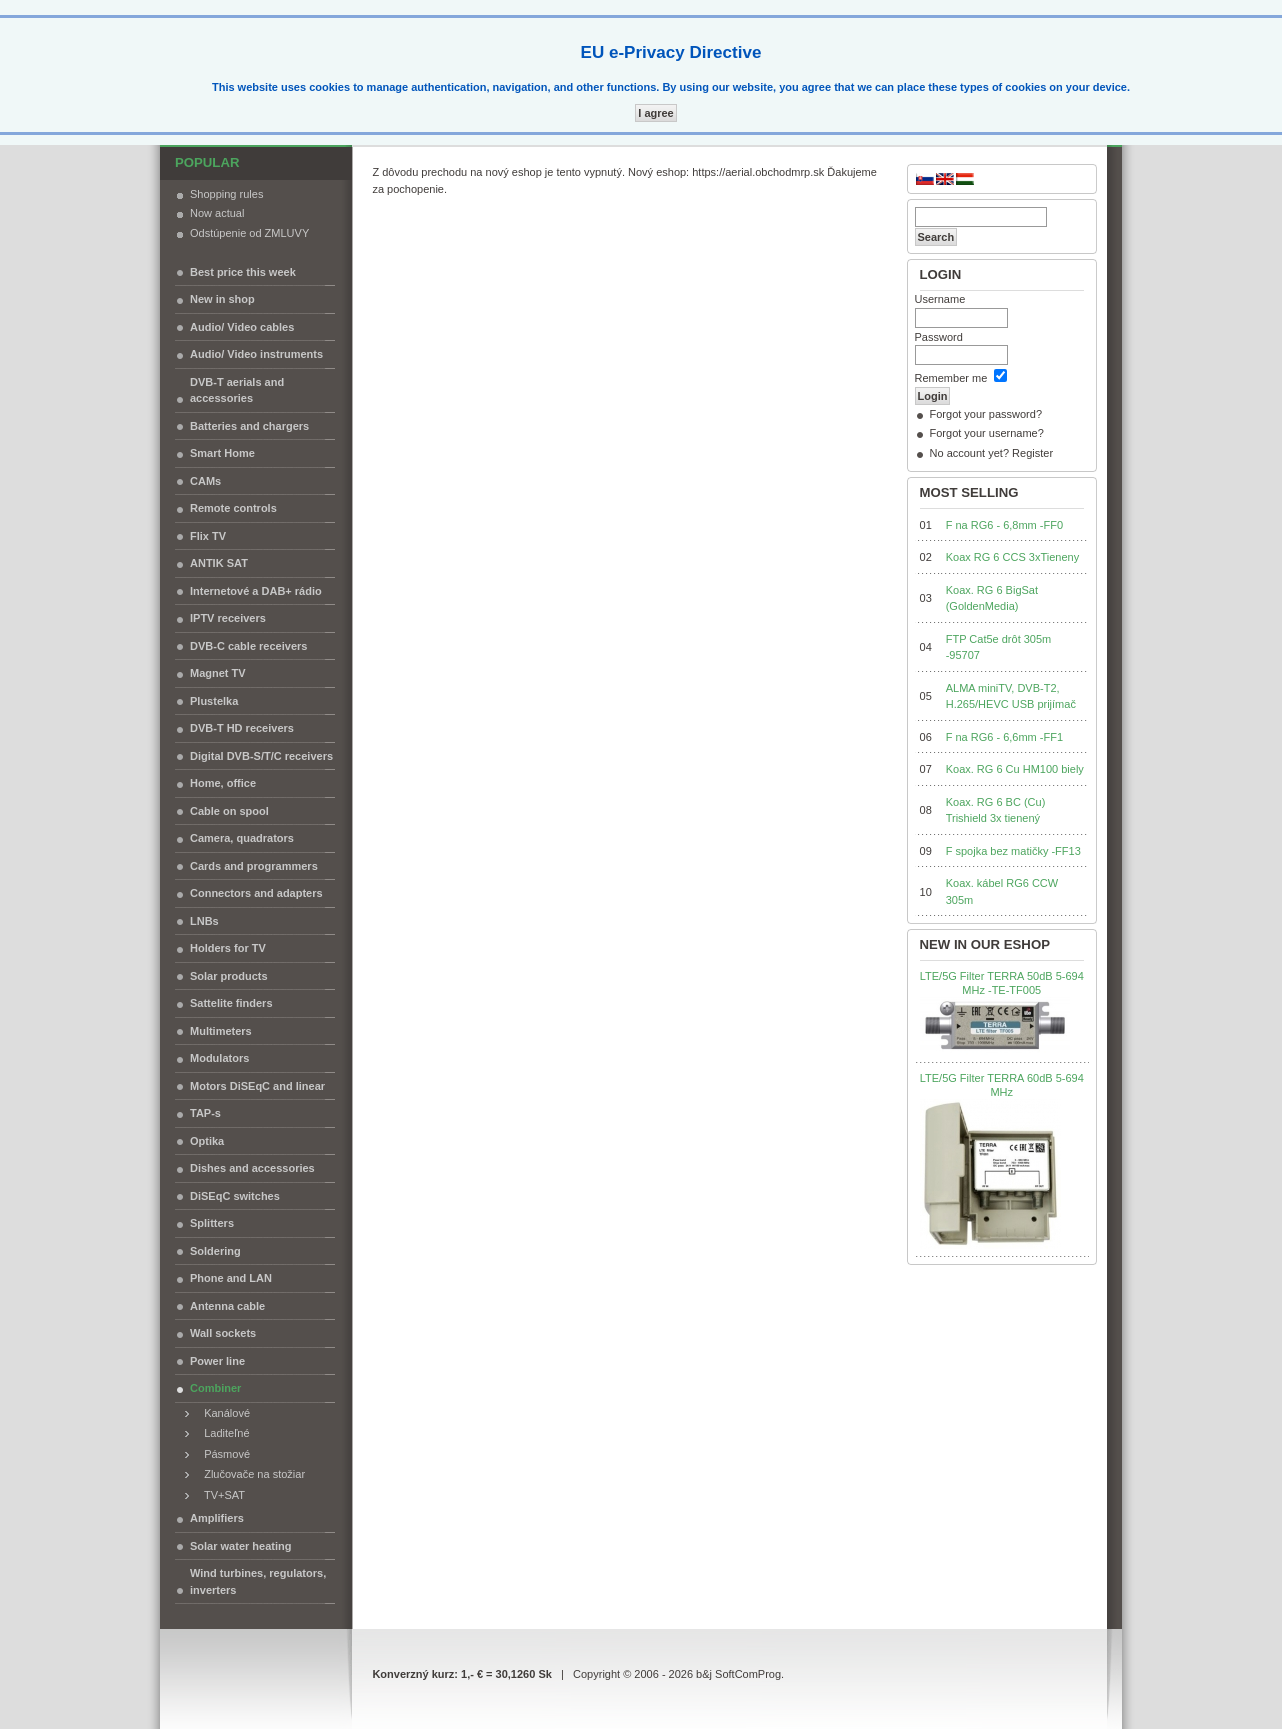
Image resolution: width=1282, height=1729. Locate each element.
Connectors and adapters (256, 893)
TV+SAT (220, 1495)
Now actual (217, 213)
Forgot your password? (986, 414)
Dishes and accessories (252, 1168)
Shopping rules (226, 194)
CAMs (205, 481)
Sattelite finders (231, 1003)
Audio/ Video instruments (256, 354)
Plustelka (214, 701)
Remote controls (233, 508)
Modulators (219, 1058)
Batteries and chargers (249, 426)
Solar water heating (240, 1546)
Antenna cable (227, 1306)
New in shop (222, 299)
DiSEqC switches (235, 1196)
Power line (217, 1361)
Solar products (229, 976)
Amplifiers (217, 1518)
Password (939, 337)
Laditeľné (222, 1433)
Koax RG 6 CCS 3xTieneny (1012, 557)
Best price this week (243, 272)
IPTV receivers (228, 618)
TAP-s (205, 1113)
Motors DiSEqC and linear (257, 1086)
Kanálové (222, 1413)
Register (1032, 453)
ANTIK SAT (219, 563)
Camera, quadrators (242, 838)
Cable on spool (229, 811)
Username (940, 299)
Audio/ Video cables (242, 327)
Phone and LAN (231, 1278)
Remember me (951, 378)
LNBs (204, 921)
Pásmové (222, 1454)
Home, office (223, 783)
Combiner (215, 1388)
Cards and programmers (254, 866)
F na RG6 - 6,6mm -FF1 (1004, 737)
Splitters (212, 1223)
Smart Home (222, 453)
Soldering (215, 1251)
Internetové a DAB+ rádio (256, 591)
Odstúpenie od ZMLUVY (249, 233)
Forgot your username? (987, 433)
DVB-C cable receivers (248, 646)
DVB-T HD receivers (242, 728)
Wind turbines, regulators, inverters (258, 1581)
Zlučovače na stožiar (250, 1474)
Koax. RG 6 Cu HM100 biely (1015, 769)
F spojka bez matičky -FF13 (1013, 851)
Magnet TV (218, 673)
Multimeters (221, 1031)
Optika (207, 1141)
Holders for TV (228, 948)
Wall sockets (223, 1333)
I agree (655, 113)
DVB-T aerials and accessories (237, 390)
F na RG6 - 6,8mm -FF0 (1004, 525)
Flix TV (208, 536)
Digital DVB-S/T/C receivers (261, 756)
